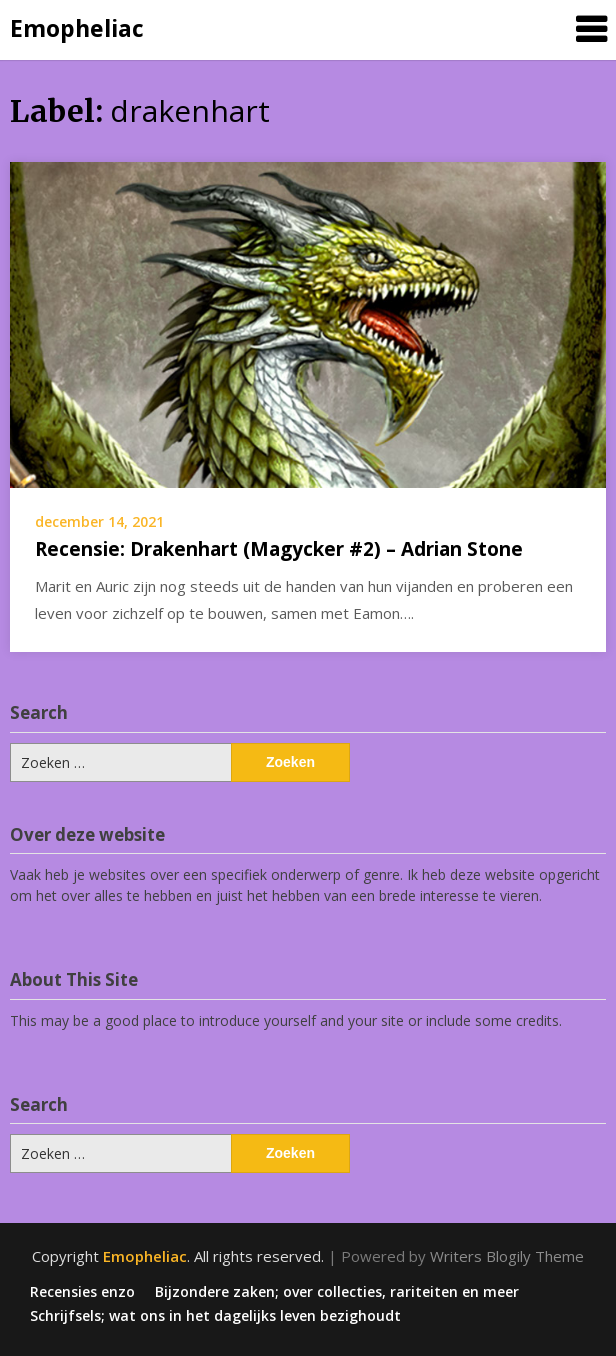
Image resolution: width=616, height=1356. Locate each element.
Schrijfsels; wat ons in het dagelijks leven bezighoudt (215, 1316)
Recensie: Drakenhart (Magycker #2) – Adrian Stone (279, 549)
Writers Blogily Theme (507, 1256)
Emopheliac (77, 28)
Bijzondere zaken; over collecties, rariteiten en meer (337, 1292)
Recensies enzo (82, 1292)
